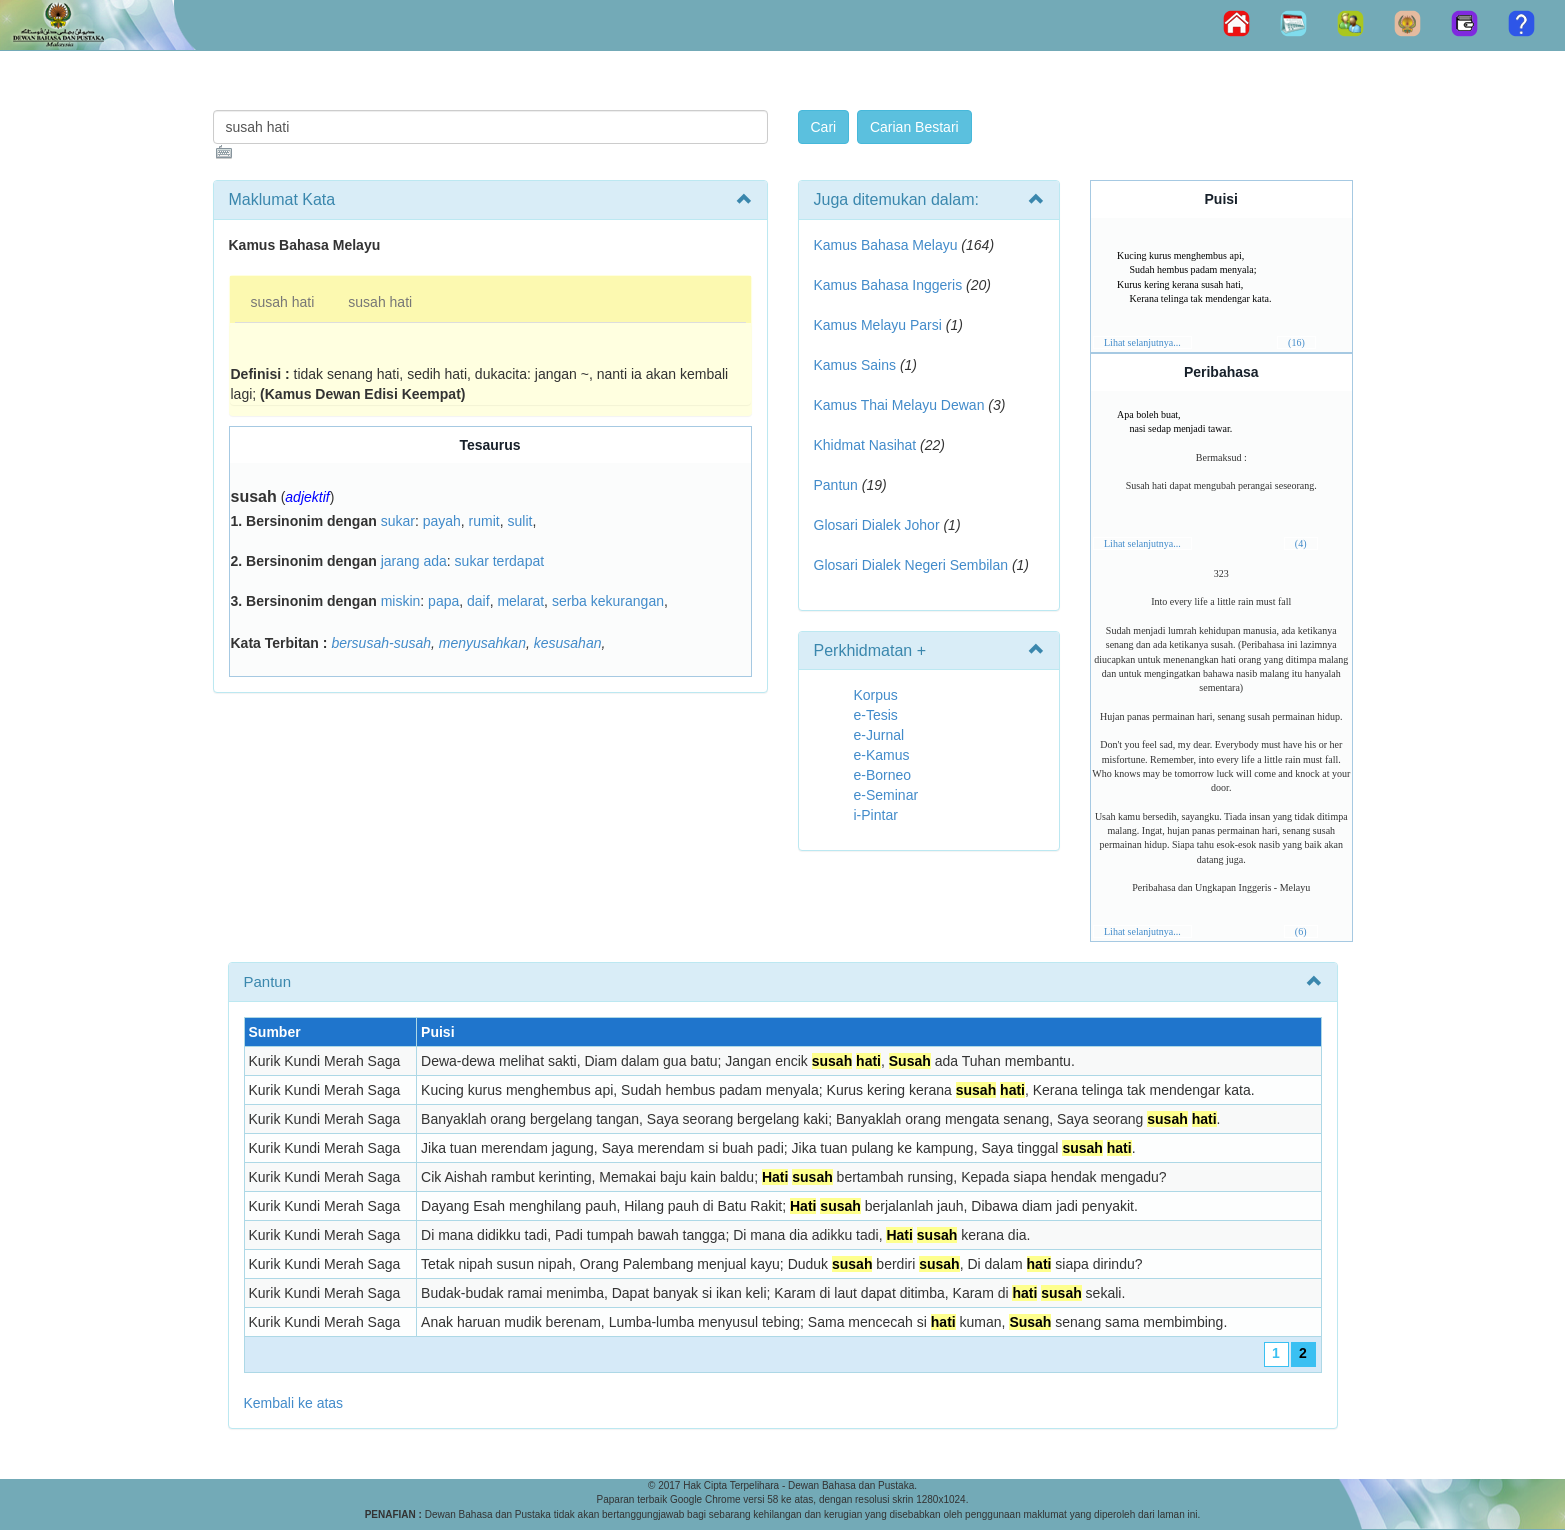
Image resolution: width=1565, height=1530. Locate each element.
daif (478, 601)
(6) (1301, 931)
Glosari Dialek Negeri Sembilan (911, 565)
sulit (520, 521)
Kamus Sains (855, 365)
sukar (398, 521)
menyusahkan (482, 643)
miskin (401, 601)
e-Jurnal (879, 735)
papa (443, 601)
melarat (520, 601)
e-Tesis (876, 715)
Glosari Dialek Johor (877, 525)
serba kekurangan (608, 601)
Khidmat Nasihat (865, 445)
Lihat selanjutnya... (1142, 342)
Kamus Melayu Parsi (878, 325)
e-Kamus (882, 755)
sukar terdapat (500, 561)
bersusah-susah (381, 643)
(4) (1301, 543)
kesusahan (568, 643)
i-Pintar (876, 815)
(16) (1296, 342)
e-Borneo (883, 775)
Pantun (836, 485)
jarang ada (414, 561)
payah (442, 521)
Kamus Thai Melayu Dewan (899, 405)
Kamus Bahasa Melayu (888, 245)
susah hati (283, 302)
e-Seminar (886, 795)
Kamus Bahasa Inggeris (888, 285)
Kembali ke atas (294, 1403)
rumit (484, 521)
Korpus (876, 695)
